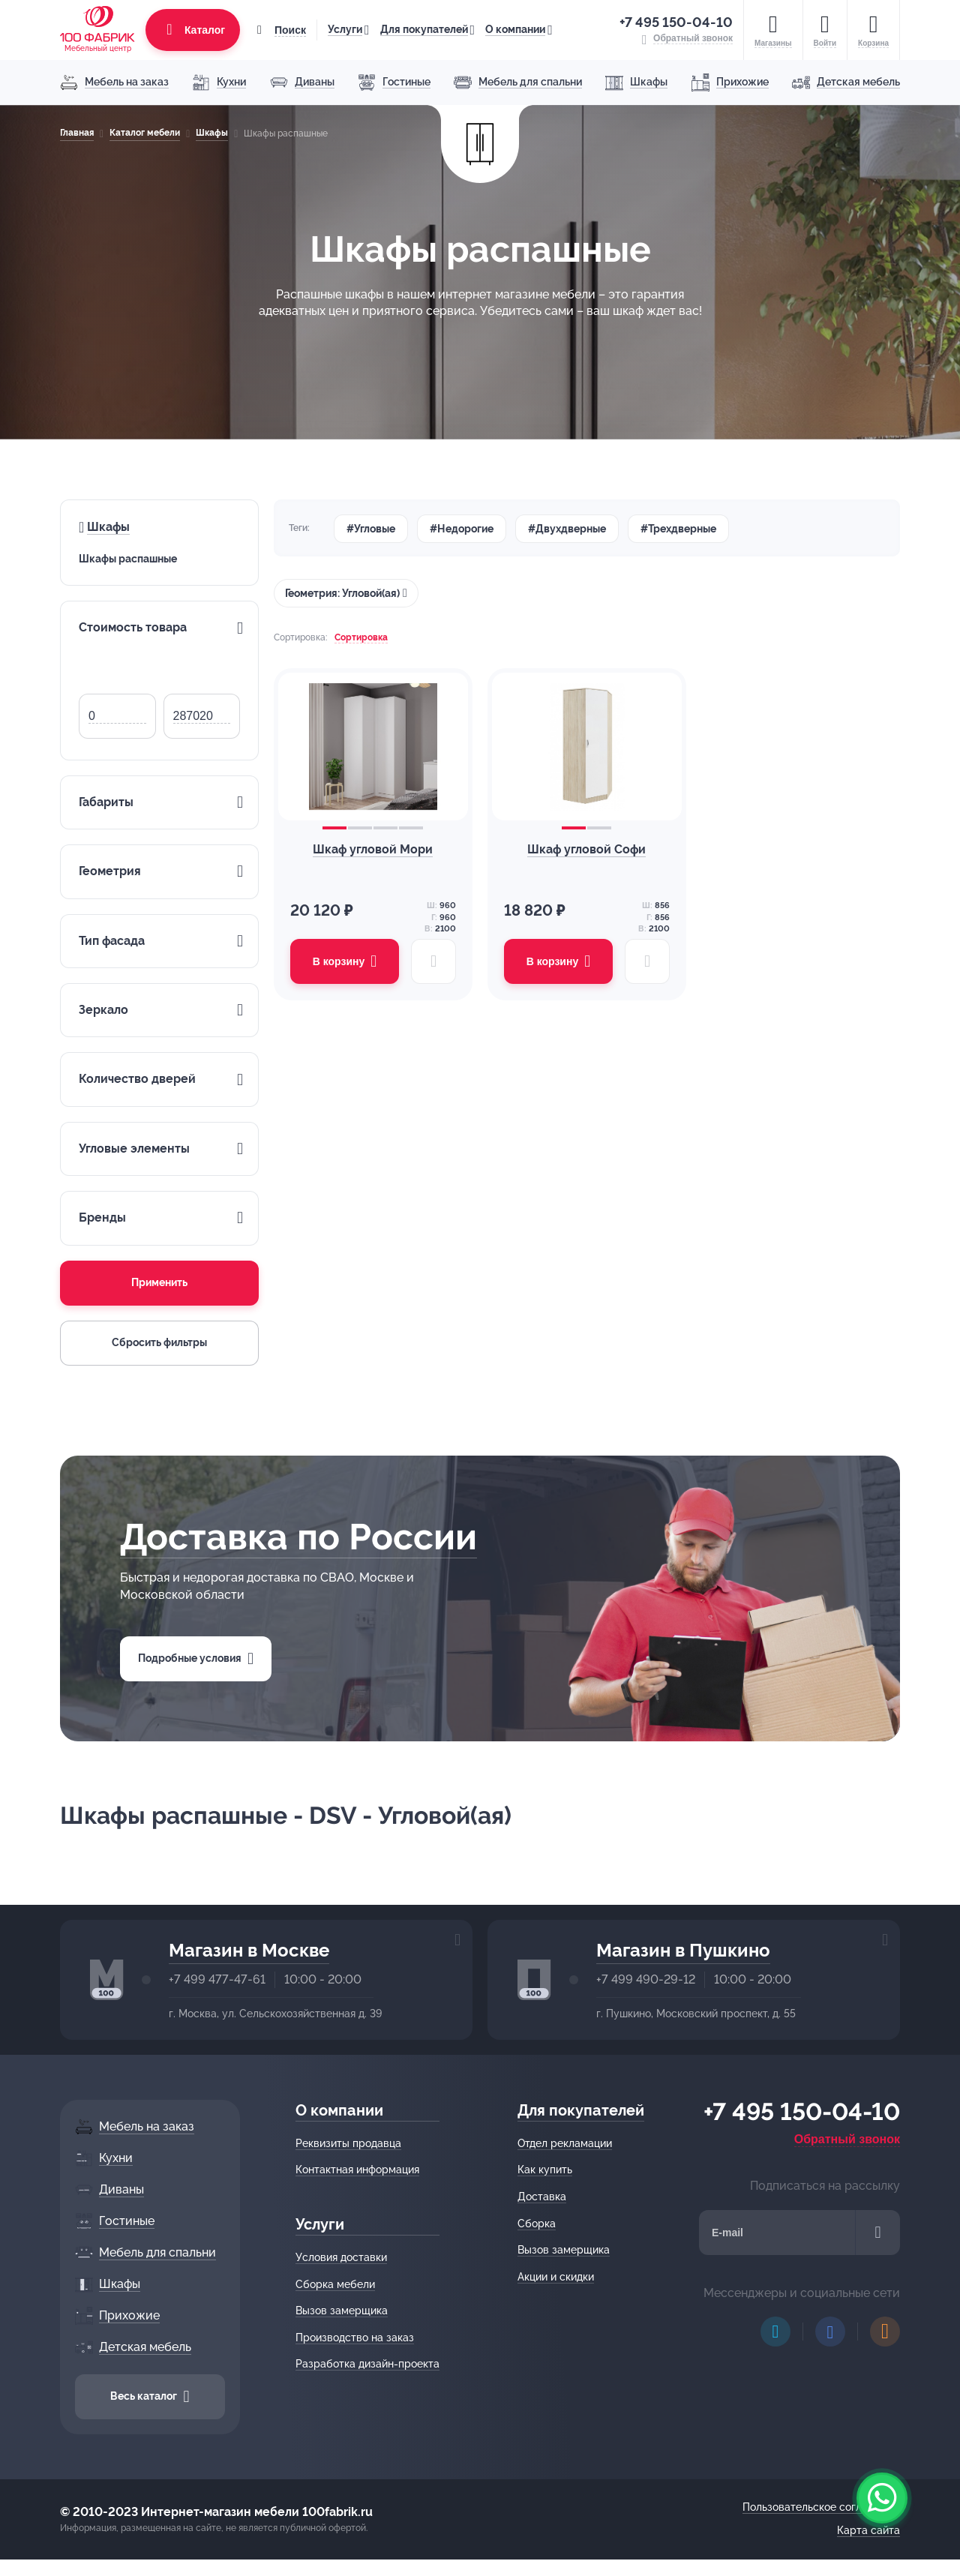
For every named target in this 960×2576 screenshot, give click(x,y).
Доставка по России (298, 1537)
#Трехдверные (678, 529)
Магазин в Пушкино (683, 1950)
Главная (77, 132)
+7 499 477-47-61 (217, 1979)
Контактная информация (357, 2170)
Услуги (345, 29)
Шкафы (212, 132)
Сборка (537, 2224)
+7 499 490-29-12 (645, 1979)
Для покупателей (424, 29)
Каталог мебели (145, 132)
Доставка (542, 2197)
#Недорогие (462, 529)
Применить (159, 1282)
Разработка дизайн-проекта (368, 2364)
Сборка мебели (335, 2284)
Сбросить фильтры (159, 1342)
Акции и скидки (556, 2277)
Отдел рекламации (565, 2143)
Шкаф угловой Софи (586, 849)
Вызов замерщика (342, 2311)
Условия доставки (341, 2257)
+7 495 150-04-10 (676, 22)
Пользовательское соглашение (821, 2507)
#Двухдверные (567, 529)
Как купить (545, 2170)
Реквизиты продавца (348, 2143)
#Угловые (370, 529)
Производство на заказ (355, 2338)
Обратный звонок (847, 2139)
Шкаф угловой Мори (373, 849)
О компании (515, 29)
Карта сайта (868, 2530)
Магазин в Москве (249, 1950)
